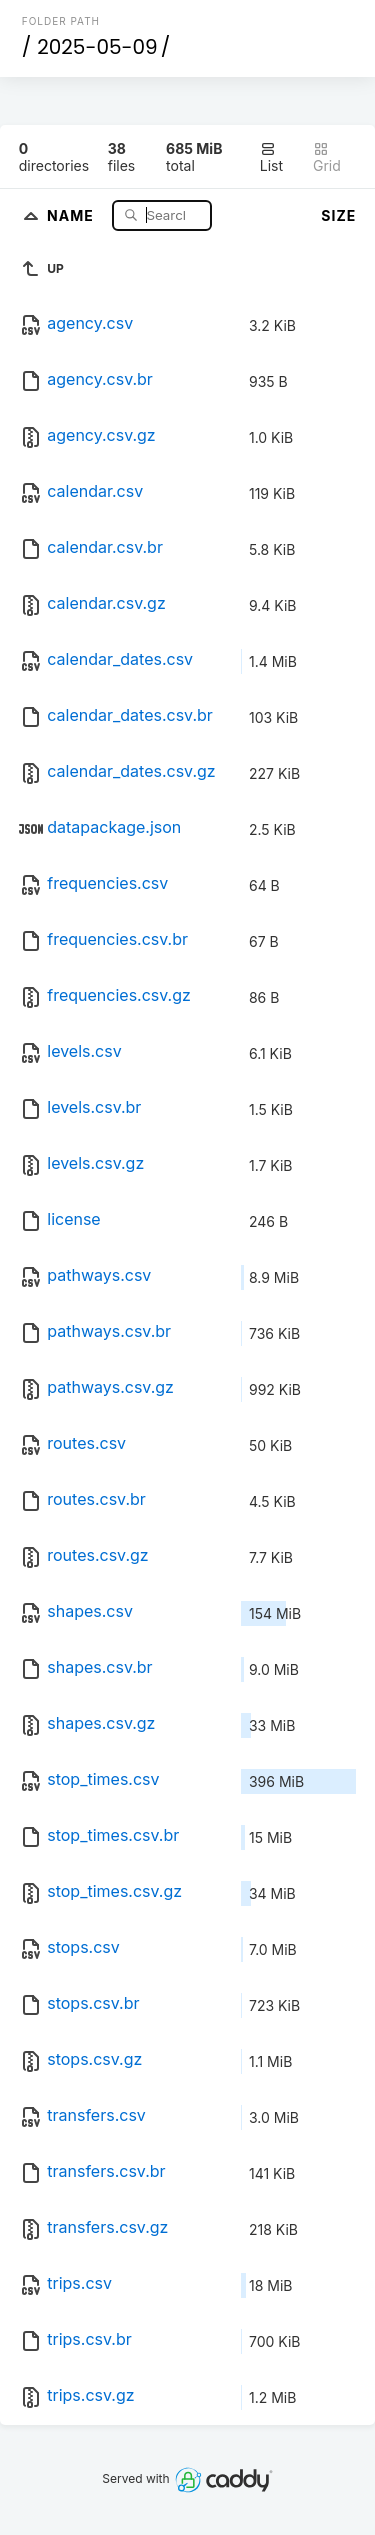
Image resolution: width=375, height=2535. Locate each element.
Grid (327, 157)
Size (338, 215)
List (271, 157)
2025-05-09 (97, 47)
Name (72, 214)
